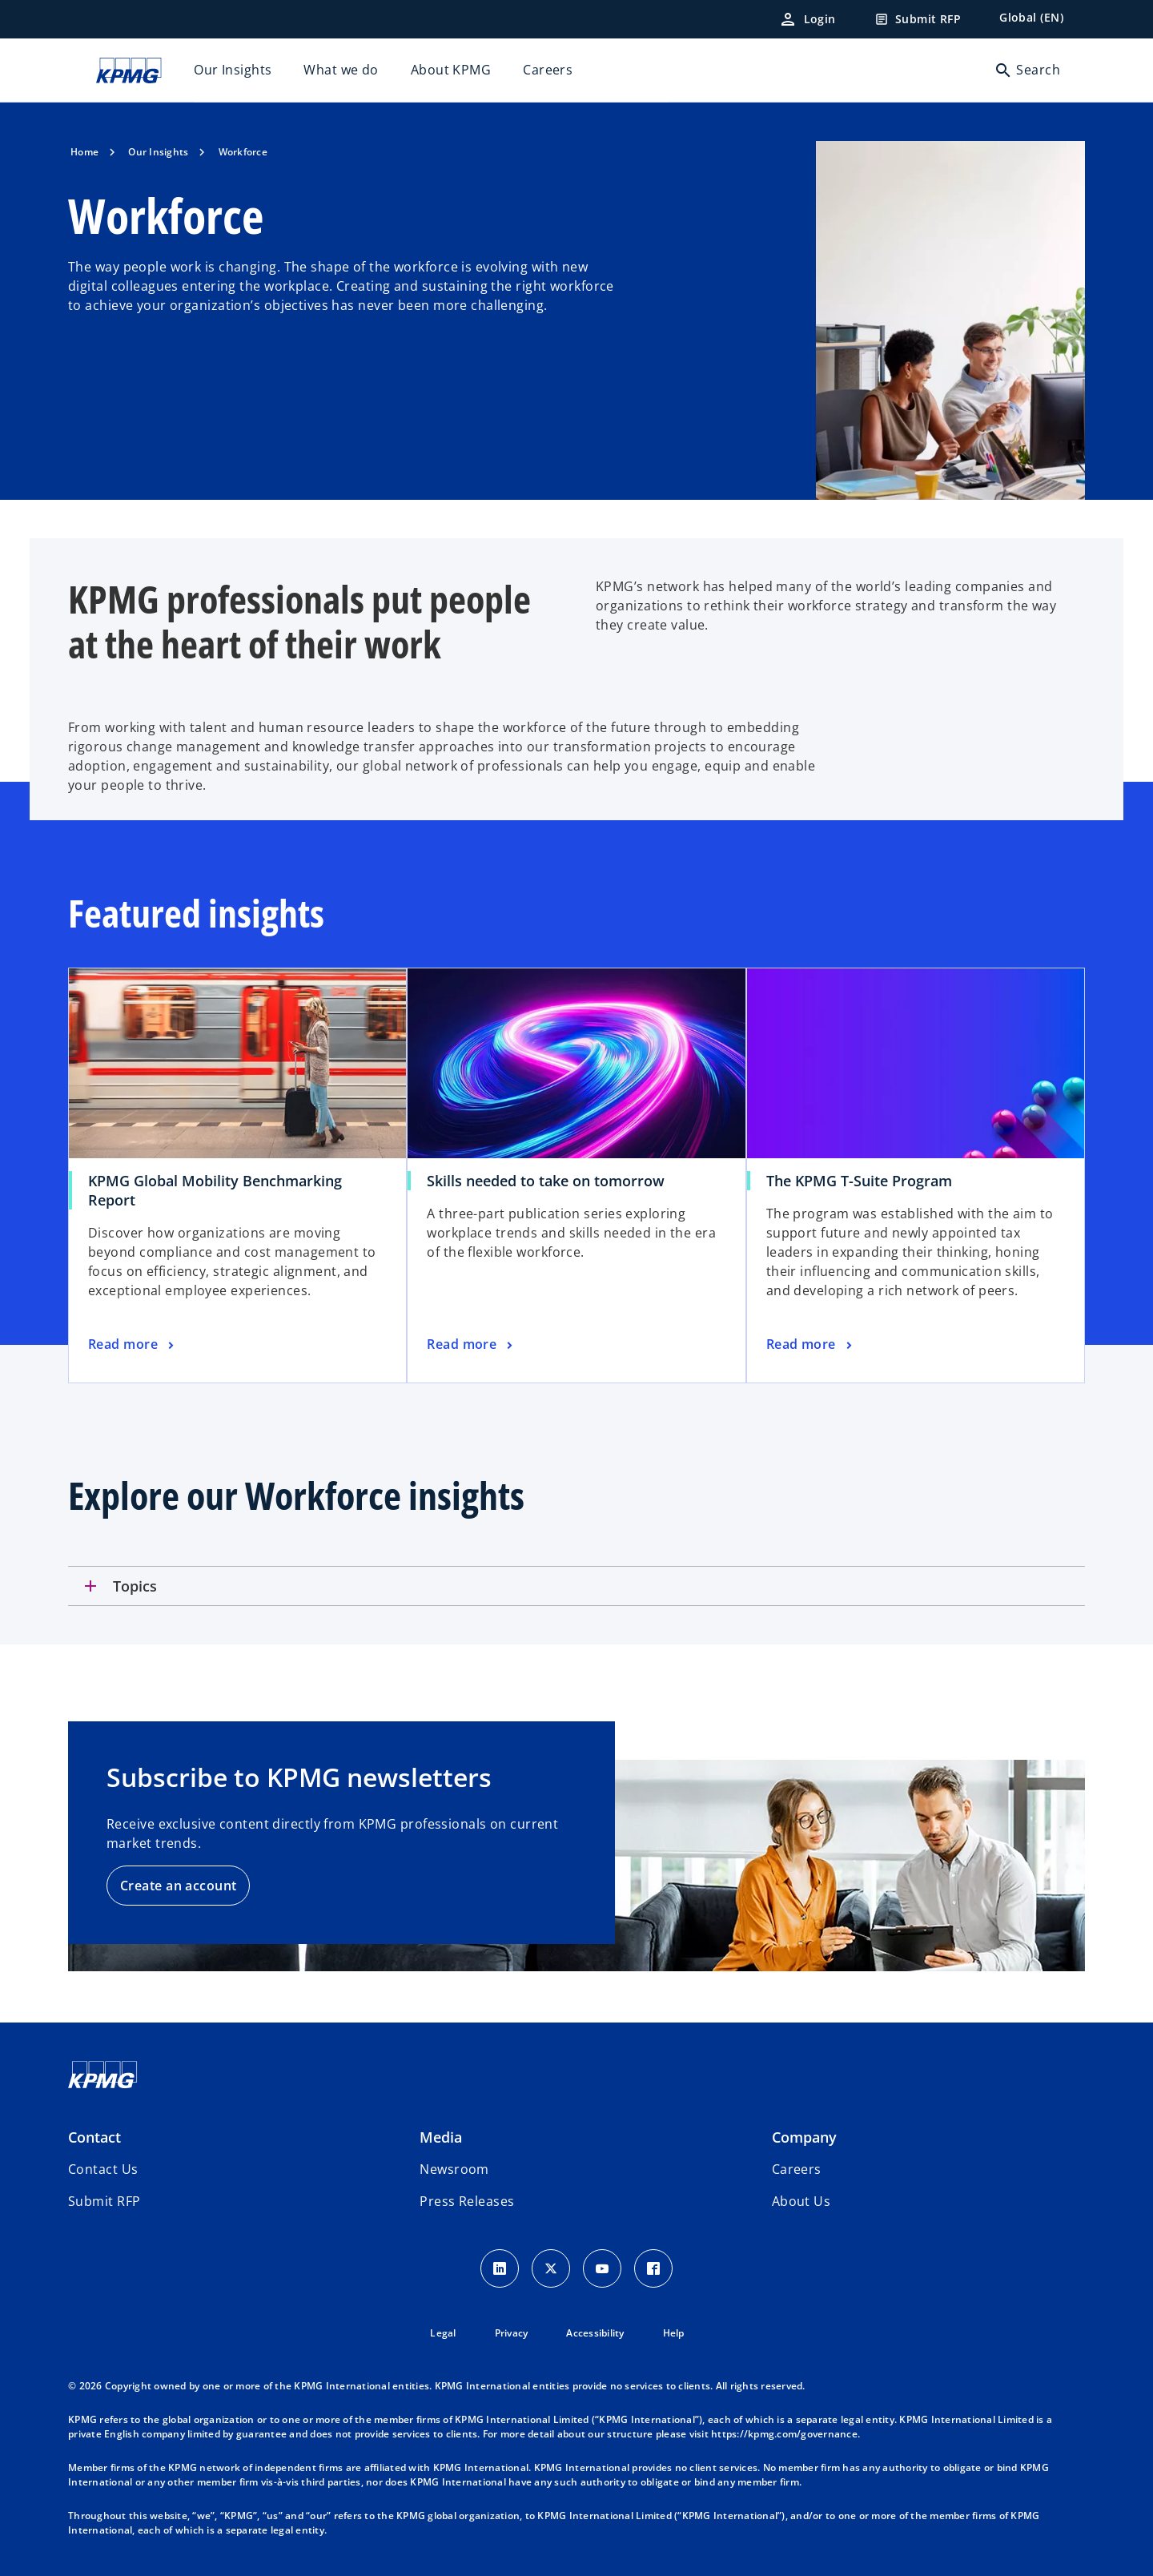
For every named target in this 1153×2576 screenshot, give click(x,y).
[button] (104, 2201)
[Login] (807, 19)
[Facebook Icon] (653, 2268)
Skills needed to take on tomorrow (546, 1180)
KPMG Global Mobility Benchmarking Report (215, 1190)
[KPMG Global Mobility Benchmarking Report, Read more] (132, 1345)
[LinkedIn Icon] (499, 2268)
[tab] (576, 1586)
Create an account (178, 1885)
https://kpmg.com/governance (784, 2434)
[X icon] (551, 2268)
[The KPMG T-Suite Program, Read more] (810, 1345)
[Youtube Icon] (602, 2268)
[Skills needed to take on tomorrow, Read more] (471, 1345)
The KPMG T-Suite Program (859, 1180)
